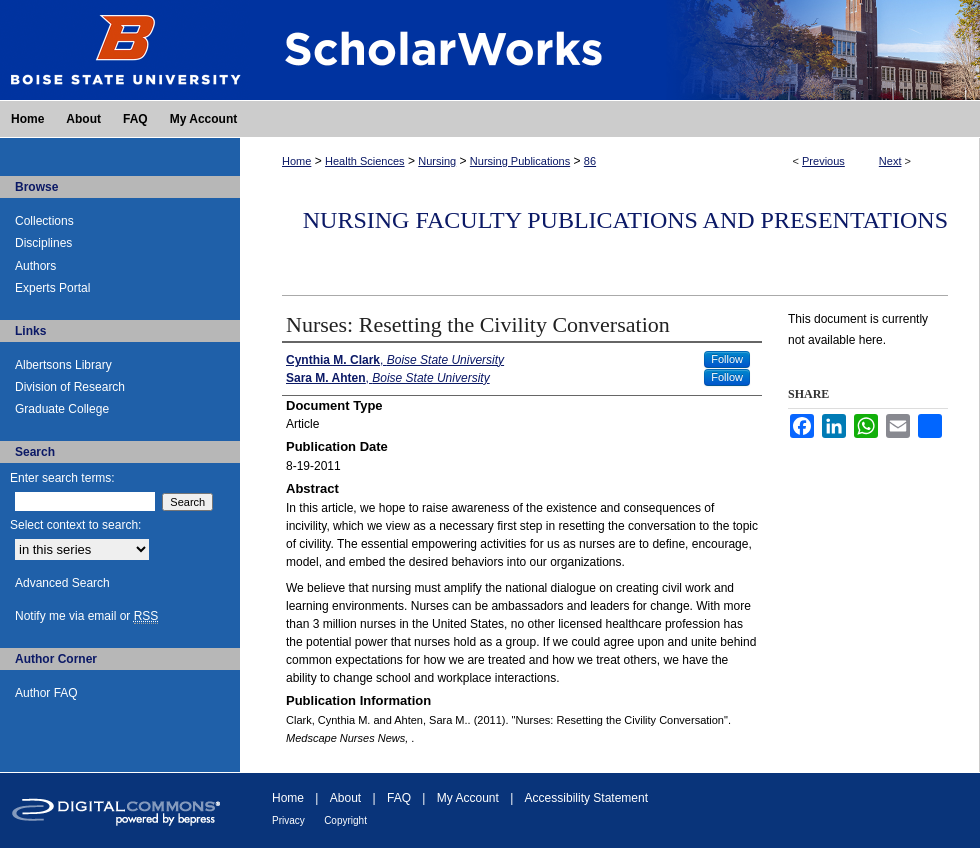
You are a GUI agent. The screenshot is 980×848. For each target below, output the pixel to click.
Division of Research (70, 387)
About (345, 798)
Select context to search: (75, 525)
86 (590, 161)
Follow (727, 359)
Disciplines (43, 243)
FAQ (399, 798)
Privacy (288, 820)
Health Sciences (365, 161)
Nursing (437, 161)
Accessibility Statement (586, 798)
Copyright (345, 820)
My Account (468, 798)
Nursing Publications (520, 161)
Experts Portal (52, 288)
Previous (823, 161)
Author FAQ (46, 693)
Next (890, 161)
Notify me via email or (86, 616)
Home (296, 161)
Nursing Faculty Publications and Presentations (625, 220)
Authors (35, 266)
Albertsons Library (63, 365)
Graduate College (62, 409)
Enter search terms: (62, 478)
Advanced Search (62, 583)
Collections (44, 221)
